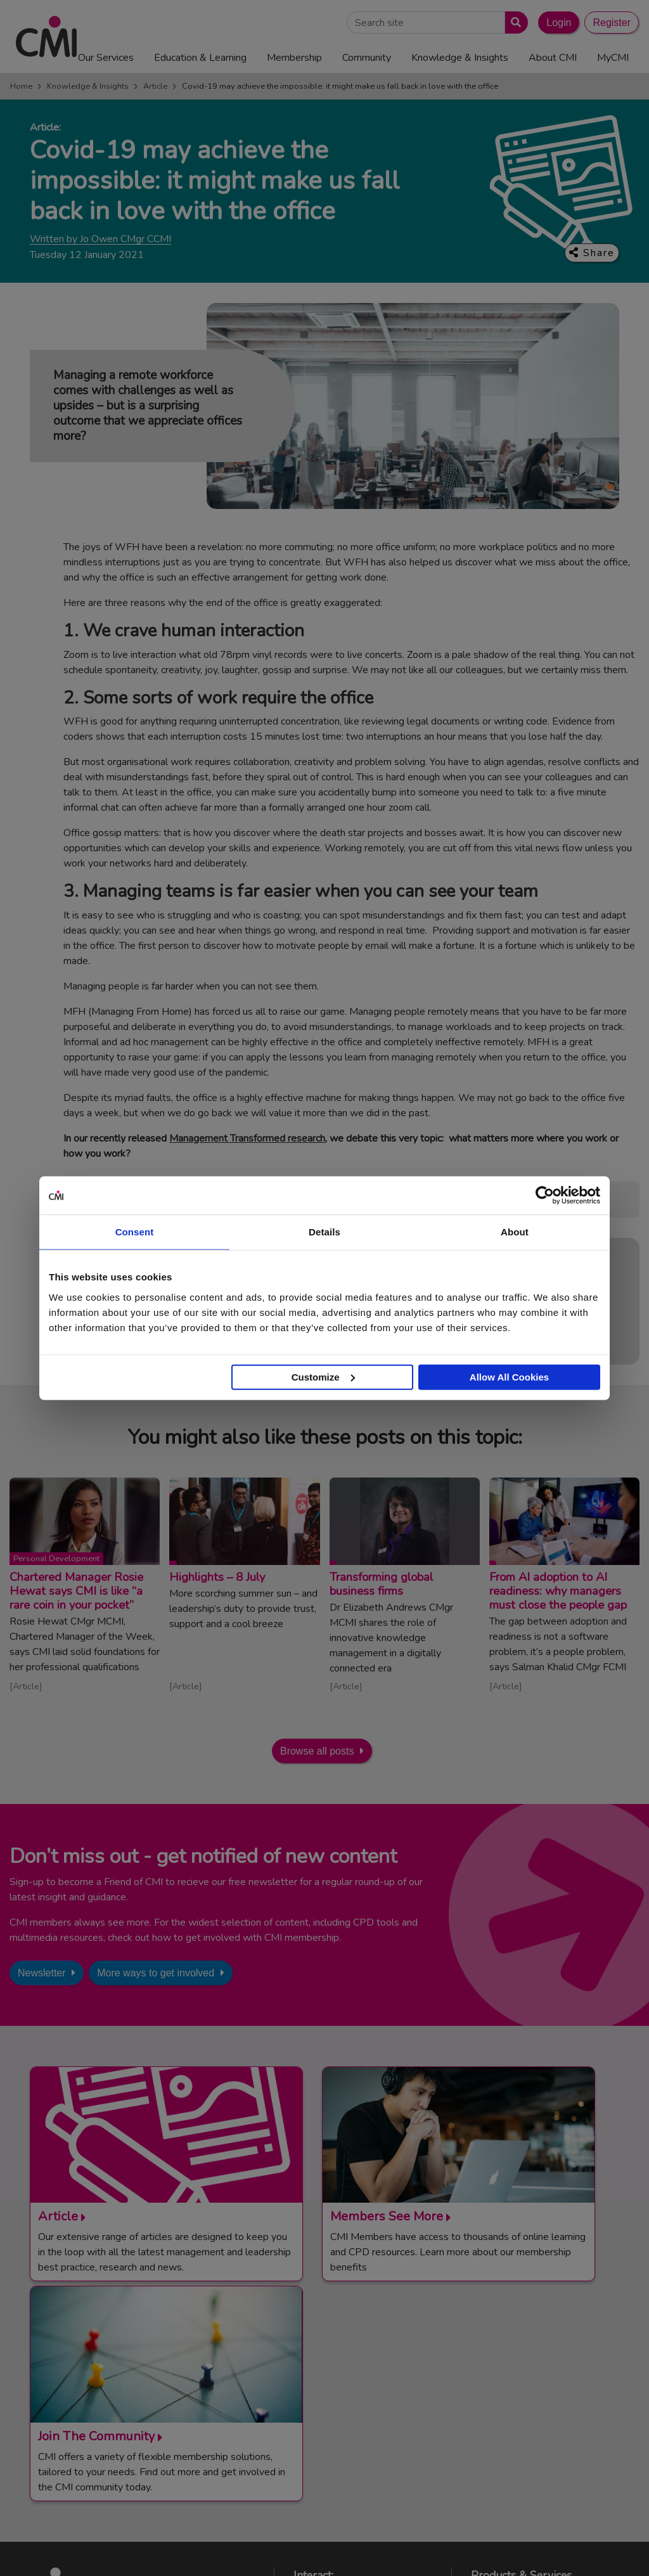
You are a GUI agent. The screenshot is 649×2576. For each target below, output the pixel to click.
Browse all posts (317, 1751)
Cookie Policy (349, 2556)
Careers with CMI (341, 2431)
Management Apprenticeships (544, 2368)
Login (558, 22)
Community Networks (350, 2415)
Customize (323, 1376)
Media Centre (333, 2384)
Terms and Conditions (194, 2556)
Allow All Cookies (509, 1376)
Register (612, 22)
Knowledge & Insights (88, 86)
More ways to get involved (155, 1972)
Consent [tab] (134, 1232)
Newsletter (42, 1972)
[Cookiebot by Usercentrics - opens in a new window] (544, 1195)
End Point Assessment (529, 2384)
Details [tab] (324, 1232)
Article (155, 86)
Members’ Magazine (524, 2462)
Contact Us (329, 2368)
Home (21, 86)
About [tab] (515, 1232)
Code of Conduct (279, 2556)
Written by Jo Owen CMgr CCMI (100, 239)
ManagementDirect (523, 2446)
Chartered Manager (524, 2399)
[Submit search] (513, 22)
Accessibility (472, 2556)
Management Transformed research (247, 1138)
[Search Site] (426, 22)
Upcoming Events (341, 2399)
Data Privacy (412, 2556)
